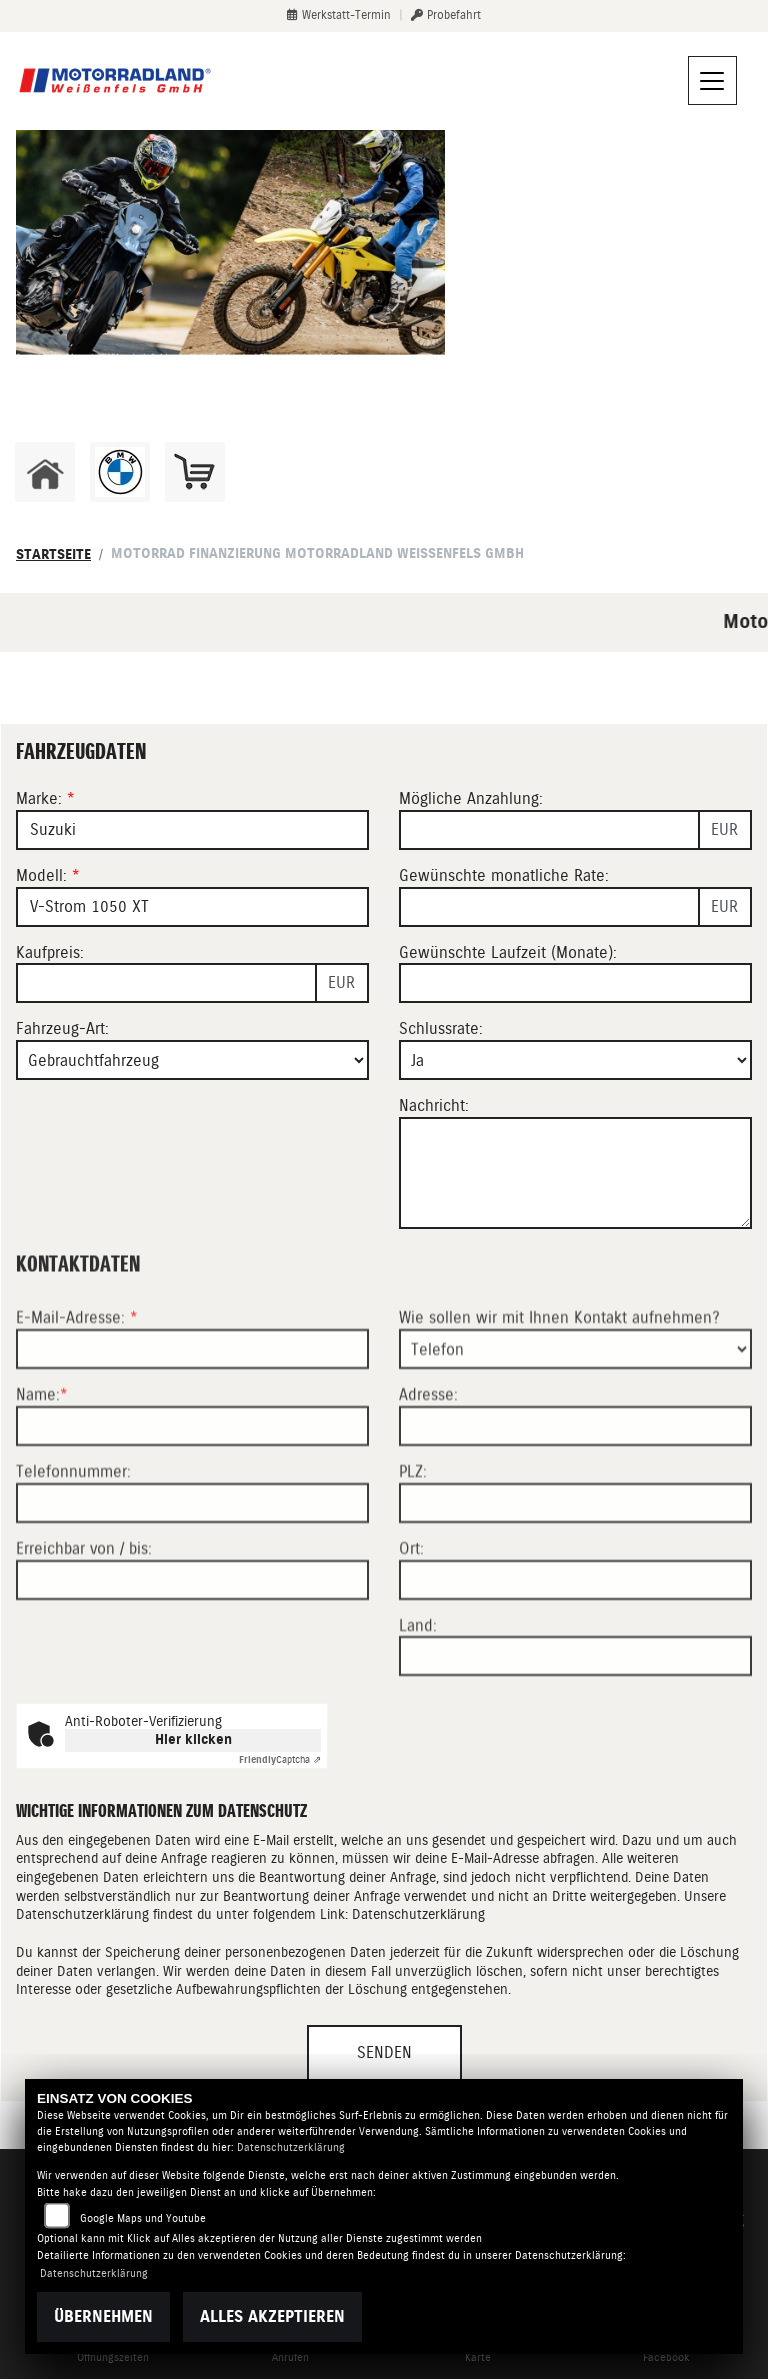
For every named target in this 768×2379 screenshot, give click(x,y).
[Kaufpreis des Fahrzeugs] (166, 983)
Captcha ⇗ (280, 1759)
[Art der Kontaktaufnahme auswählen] (575, 1437)
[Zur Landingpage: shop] (195, 472)
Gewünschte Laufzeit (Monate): (508, 952)
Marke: (39, 798)
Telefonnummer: (73, 1559)
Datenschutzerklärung (418, 1914)
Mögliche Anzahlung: (471, 798)
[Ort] (575, 1667)
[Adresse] (575, 1514)
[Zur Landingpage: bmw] (120, 472)
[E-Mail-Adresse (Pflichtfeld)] (192, 1437)
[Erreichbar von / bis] (192, 1667)
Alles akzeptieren (272, 2316)
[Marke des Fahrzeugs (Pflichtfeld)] (192, 830)
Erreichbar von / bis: (84, 1636)
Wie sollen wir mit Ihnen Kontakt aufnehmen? (559, 1405)
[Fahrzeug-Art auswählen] (192, 1060)
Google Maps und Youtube (143, 2218)
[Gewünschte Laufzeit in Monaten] (575, 983)
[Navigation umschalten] (713, 81)
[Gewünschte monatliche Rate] (549, 907)
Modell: (41, 875)
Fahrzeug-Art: (62, 1028)
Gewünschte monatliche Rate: (504, 875)
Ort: (411, 1636)
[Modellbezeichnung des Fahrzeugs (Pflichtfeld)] (192, 907)
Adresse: (428, 1482)
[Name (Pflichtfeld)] (192, 1514)
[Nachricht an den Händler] (575, 1173)
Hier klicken (193, 1739)
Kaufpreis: (50, 952)
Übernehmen (103, 2316)
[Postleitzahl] (575, 1591)
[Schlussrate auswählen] (575, 1060)
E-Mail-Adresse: (77, 1405)
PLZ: (413, 1559)
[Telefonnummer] (192, 1591)
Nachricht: (434, 1105)
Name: (38, 1482)
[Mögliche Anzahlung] (549, 830)
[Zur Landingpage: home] (45, 472)
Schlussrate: (441, 1028)
